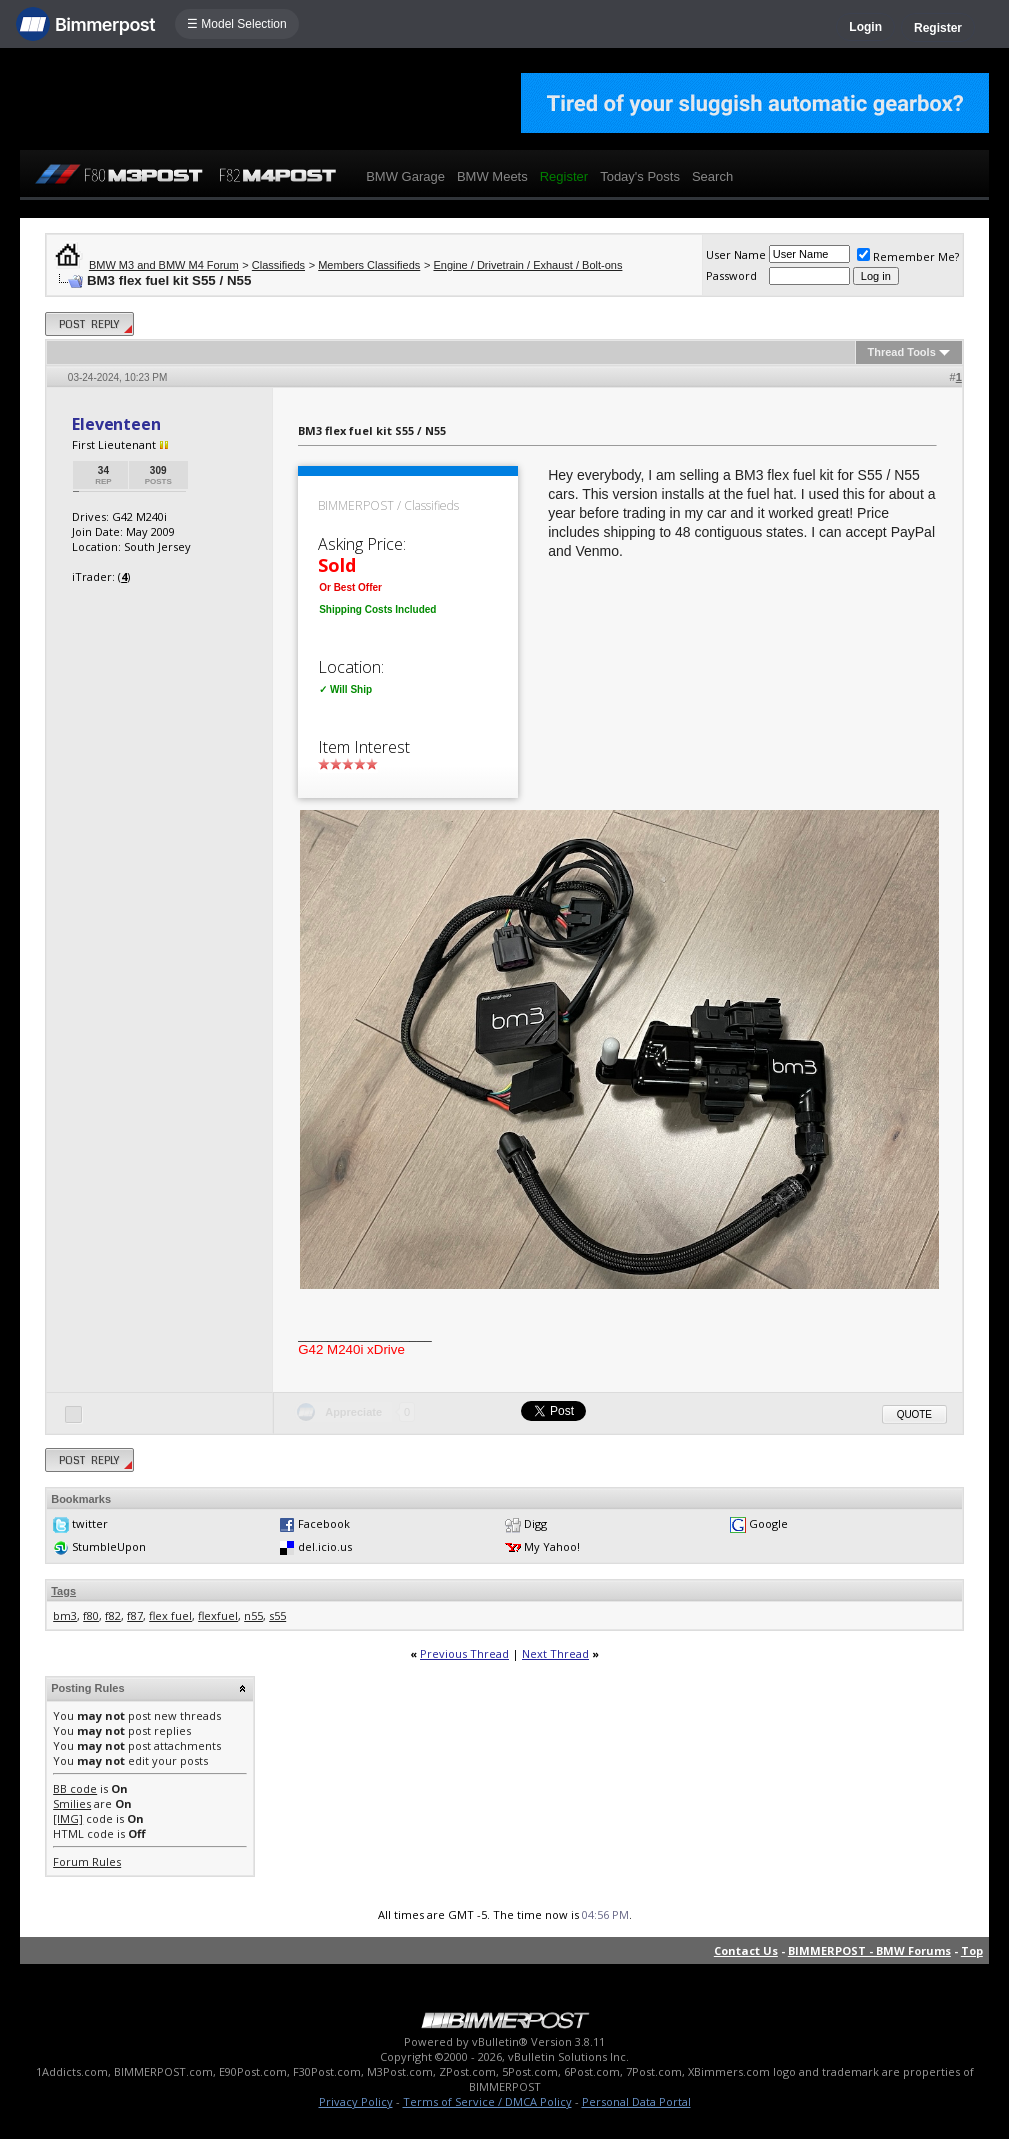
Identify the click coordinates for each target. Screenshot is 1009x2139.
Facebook (324, 1523)
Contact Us (746, 1950)
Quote (914, 1414)
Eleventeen (116, 424)
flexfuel (218, 1615)
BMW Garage (405, 176)
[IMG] (68, 1818)
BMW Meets (492, 176)
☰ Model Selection (237, 24)
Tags (63, 1591)
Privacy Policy (356, 2101)
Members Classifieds (369, 265)
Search (712, 176)
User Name (736, 254)
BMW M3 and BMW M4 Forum (164, 265)
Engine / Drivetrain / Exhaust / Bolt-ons (527, 265)
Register (938, 28)
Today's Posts (640, 176)
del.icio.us (325, 1546)
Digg (535, 1523)
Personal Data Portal (636, 2101)
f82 (113, 1615)
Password (731, 275)
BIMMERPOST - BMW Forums (869, 1950)
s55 (277, 1615)
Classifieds (278, 265)
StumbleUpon (109, 1546)
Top (972, 1950)
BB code (75, 1788)
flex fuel (170, 1615)
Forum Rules (87, 1861)
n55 (253, 1615)
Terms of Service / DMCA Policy (487, 2101)
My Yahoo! (552, 1546)
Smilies (72, 1803)
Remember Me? (908, 256)
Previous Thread (464, 1653)
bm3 (65, 1615)
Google (768, 1523)
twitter (90, 1523)
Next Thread (555, 1653)
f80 (91, 1615)
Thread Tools (902, 352)
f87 (135, 1615)
